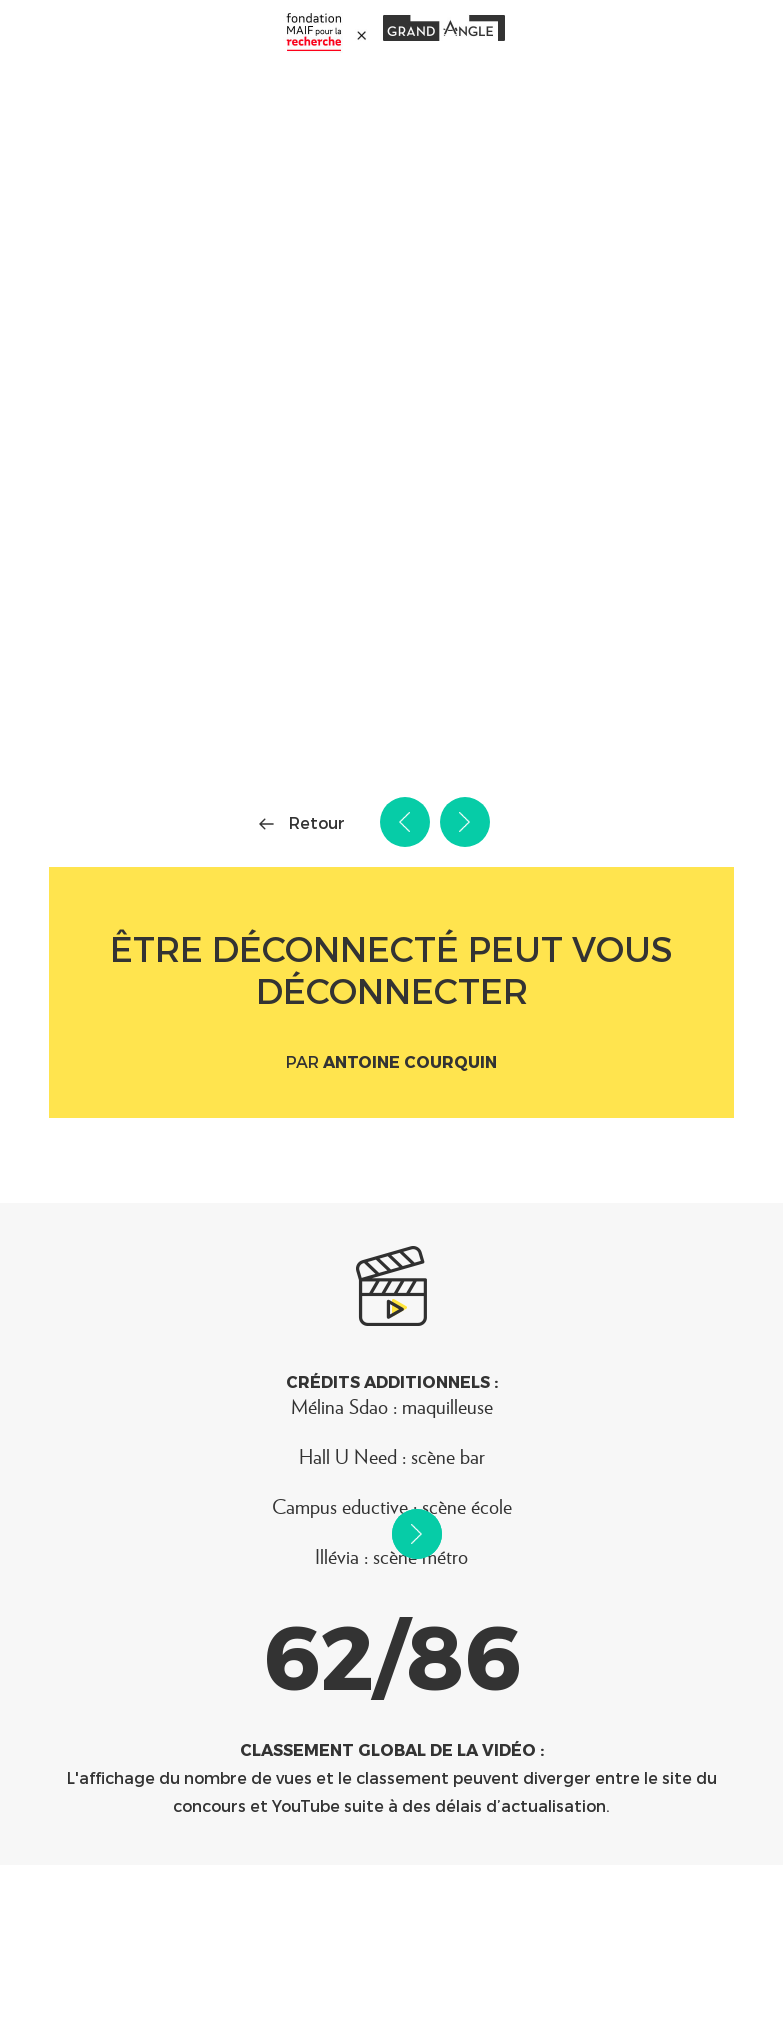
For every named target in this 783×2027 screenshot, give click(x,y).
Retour (317, 822)
